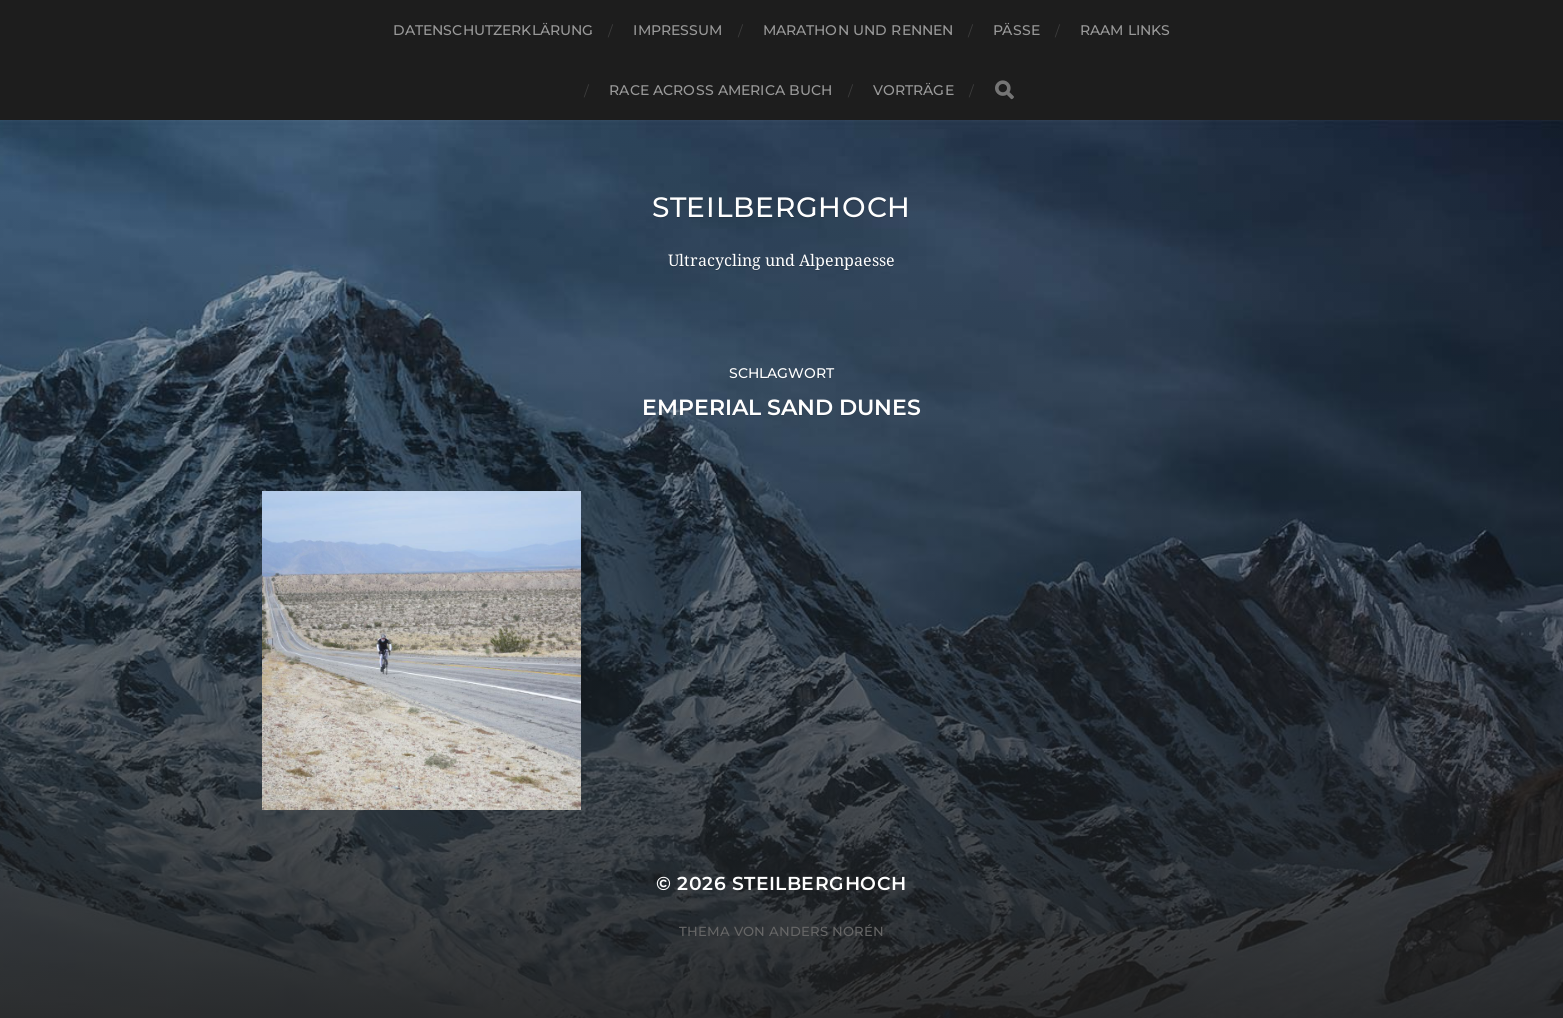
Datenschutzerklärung (493, 30)
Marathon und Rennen (858, 30)
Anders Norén (826, 931)
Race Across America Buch (720, 90)
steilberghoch (781, 207)
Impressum (677, 30)
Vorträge (913, 90)
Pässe (1016, 30)
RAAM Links (1125, 30)
